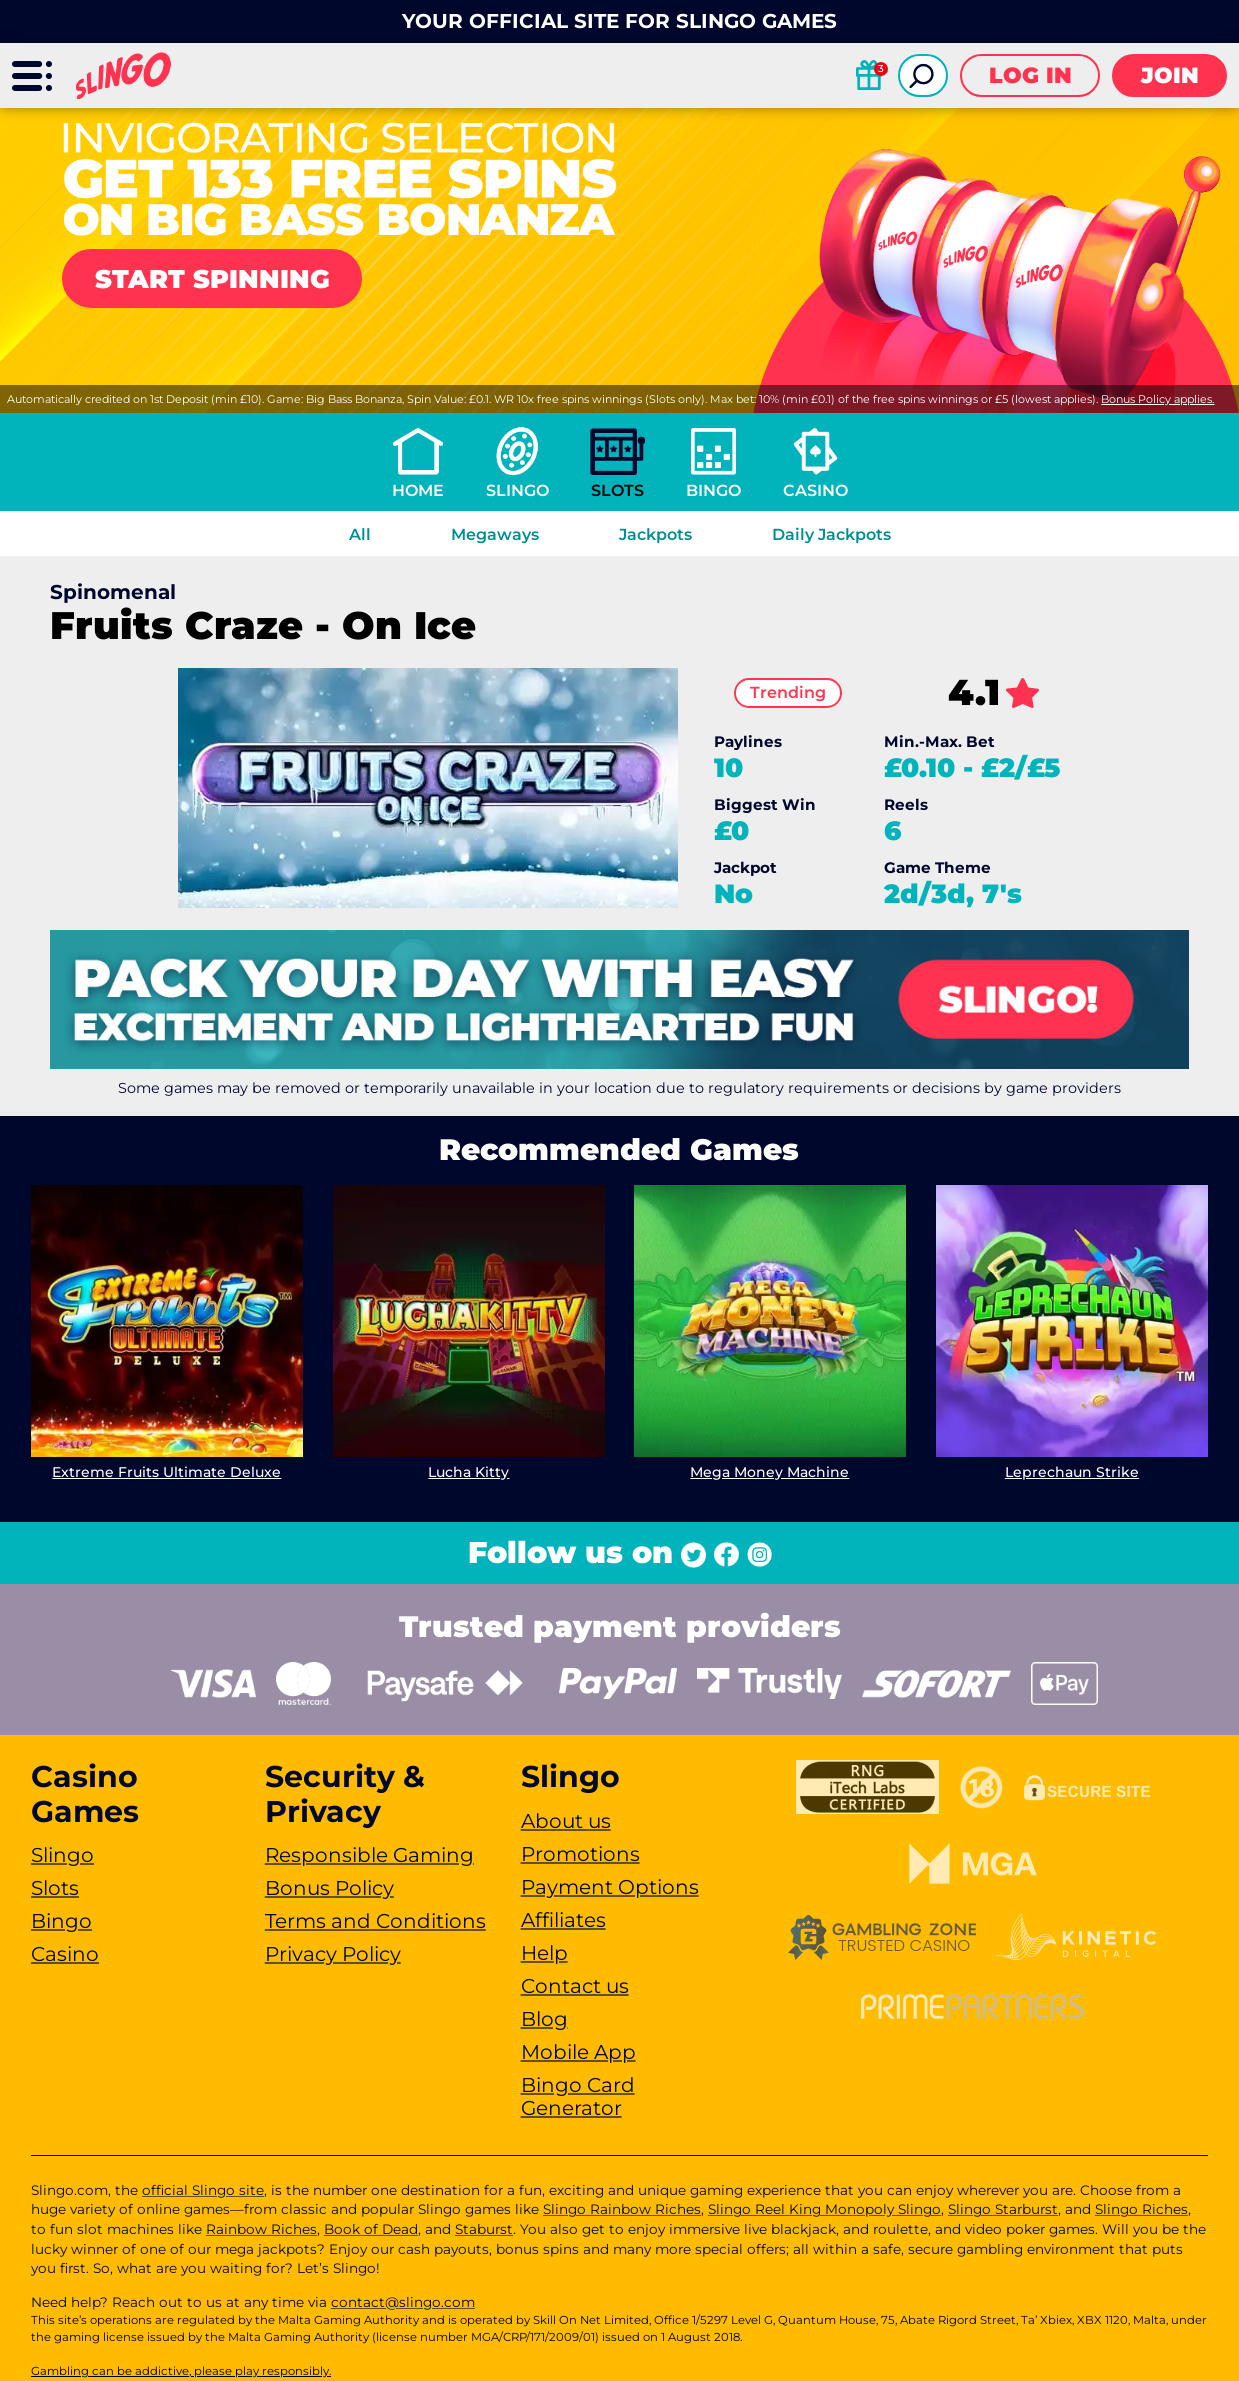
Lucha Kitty (468, 1472)
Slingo (517, 490)
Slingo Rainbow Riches (622, 2209)
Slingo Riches (1141, 2209)
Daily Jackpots (831, 534)
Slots (617, 490)
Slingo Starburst (1003, 2209)
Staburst (484, 2229)
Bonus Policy (329, 1888)
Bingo (713, 490)
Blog (544, 2019)
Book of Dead (371, 2229)
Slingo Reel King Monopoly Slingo (824, 2209)
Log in (1030, 75)
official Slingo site (203, 2190)
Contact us (575, 1986)
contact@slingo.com (403, 2302)
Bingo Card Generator (578, 2096)
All (360, 534)
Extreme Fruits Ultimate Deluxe (166, 1472)
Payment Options (610, 1887)
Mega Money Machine (770, 1472)
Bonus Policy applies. (1157, 399)
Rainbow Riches (261, 2229)
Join (1170, 75)
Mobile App (578, 2052)
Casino (815, 490)
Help (544, 1953)
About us (566, 1821)
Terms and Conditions (375, 1921)
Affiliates (563, 1920)
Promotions (580, 1854)
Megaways (495, 534)
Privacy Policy (333, 1954)
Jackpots (655, 534)
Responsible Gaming (369, 1855)
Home (418, 490)
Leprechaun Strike (1072, 1472)
